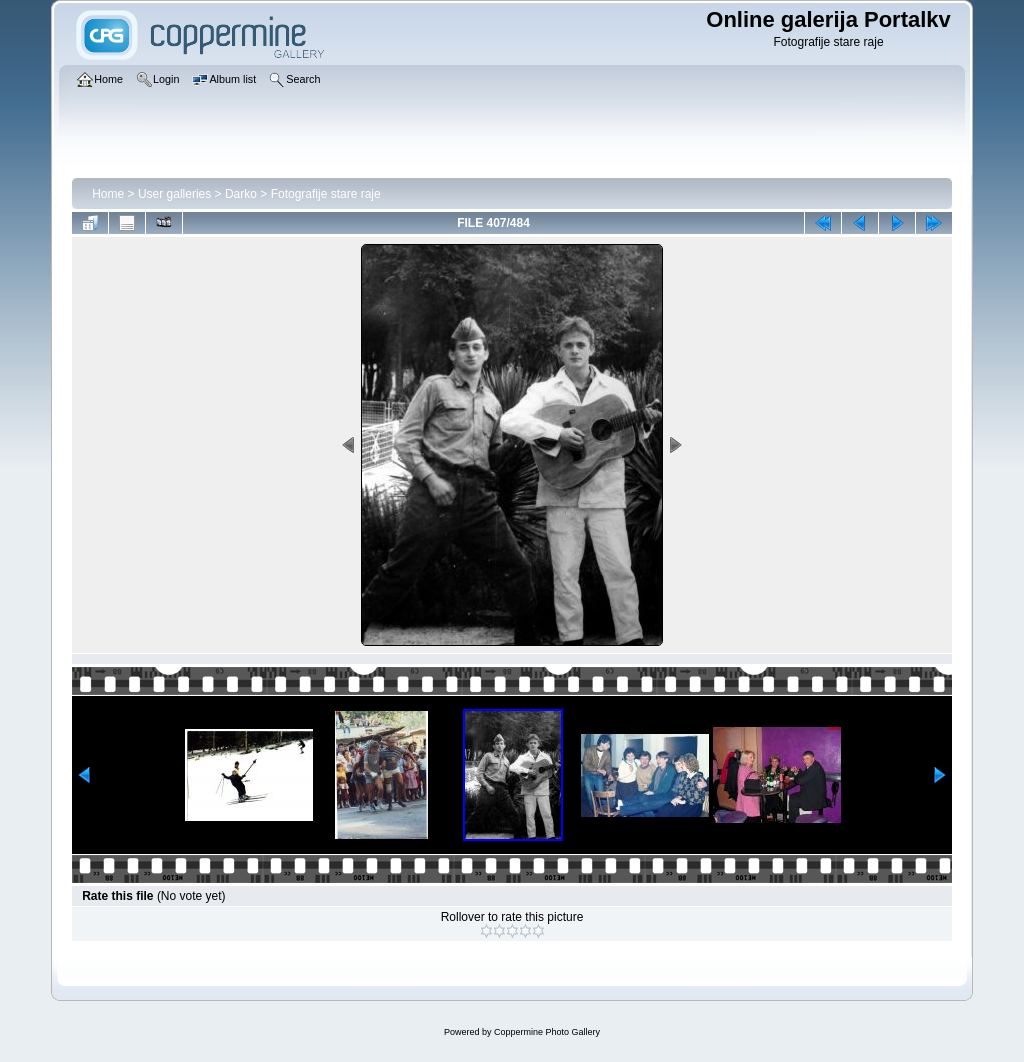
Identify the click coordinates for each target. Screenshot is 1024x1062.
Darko (241, 194)
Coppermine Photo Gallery (547, 1032)
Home (108, 194)
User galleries (174, 194)
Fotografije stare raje (326, 194)
